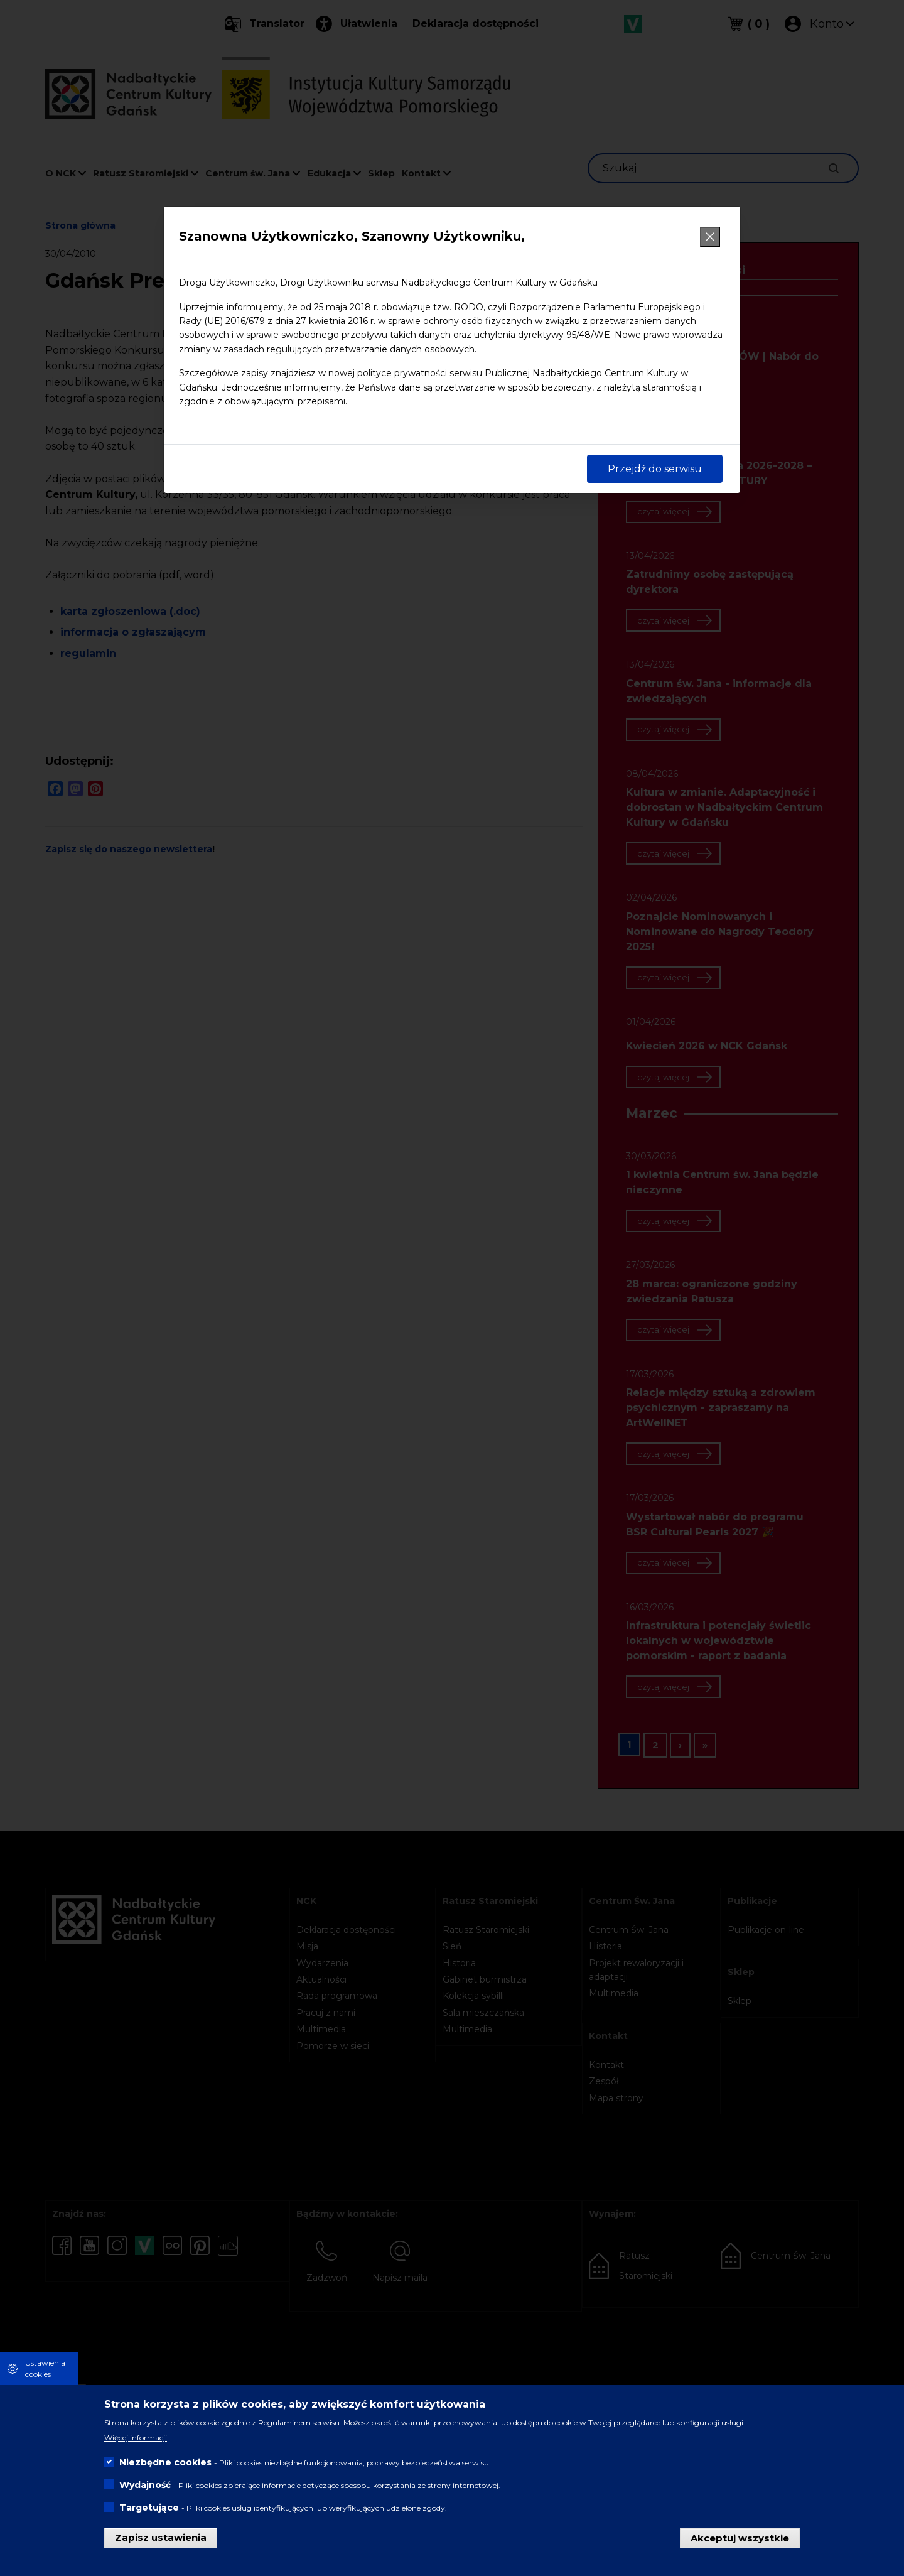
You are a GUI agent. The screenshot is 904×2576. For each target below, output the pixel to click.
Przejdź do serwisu (655, 469)
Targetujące (149, 2507)
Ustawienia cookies (45, 2368)
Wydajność (145, 2485)
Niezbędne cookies (165, 2462)
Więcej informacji (135, 2437)
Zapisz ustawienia (161, 2537)
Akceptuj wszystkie (740, 2537)
